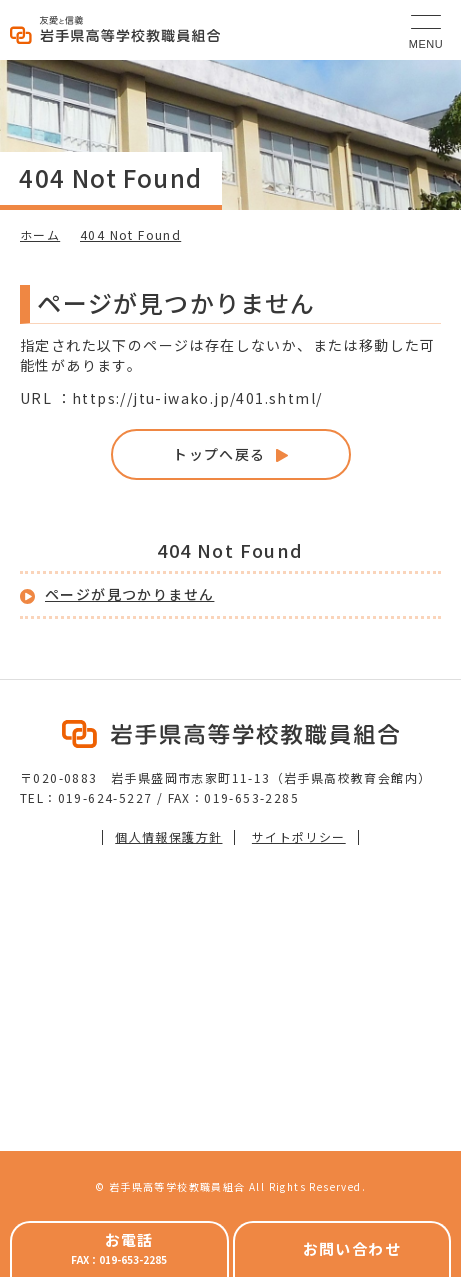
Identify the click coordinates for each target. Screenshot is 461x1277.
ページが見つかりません (129, 594)
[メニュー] (426, 30)
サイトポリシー (299, 836)
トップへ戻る (219, 454)
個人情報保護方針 (168, 836)
